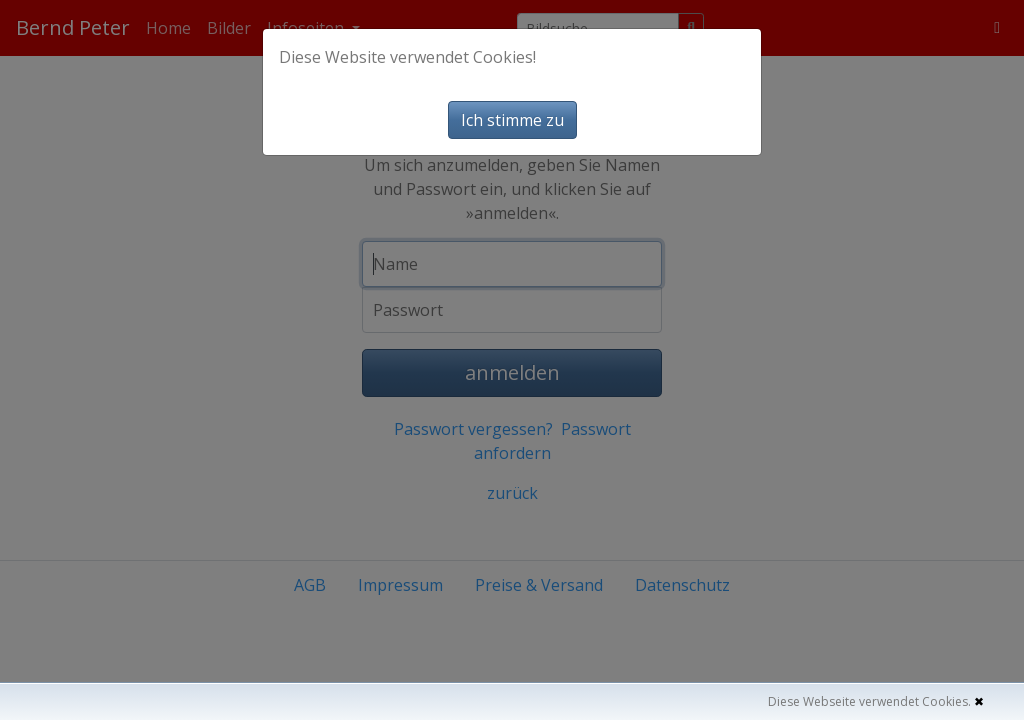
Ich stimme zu (512, 120)
